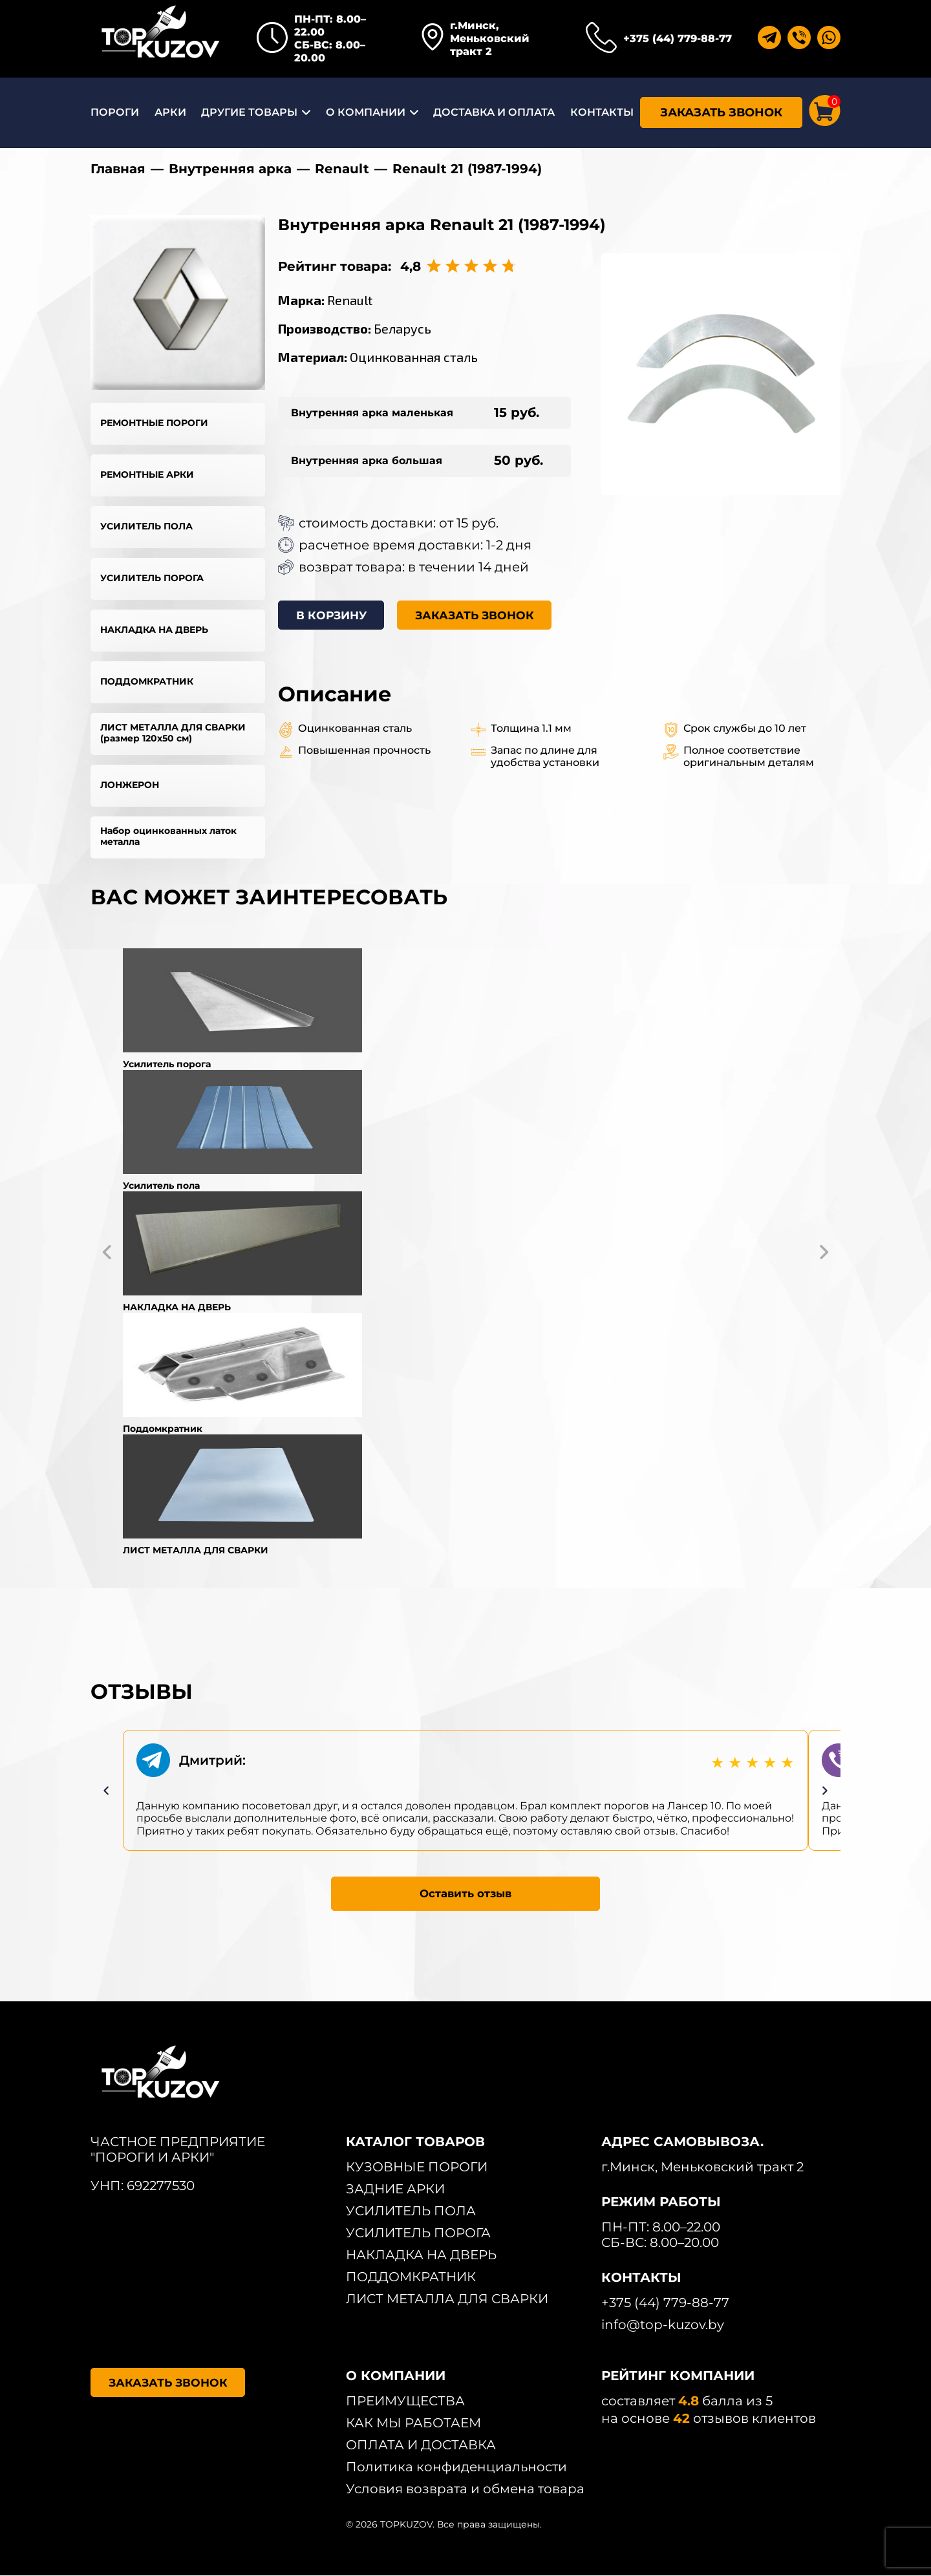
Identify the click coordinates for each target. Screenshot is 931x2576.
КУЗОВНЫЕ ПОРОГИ (416, 2167)
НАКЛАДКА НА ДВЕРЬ (154, 629)
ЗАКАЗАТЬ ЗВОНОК (721, 112)
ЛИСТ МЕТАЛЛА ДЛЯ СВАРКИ (447, 2299)
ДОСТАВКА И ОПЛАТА (494, 112)
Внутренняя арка (230, 168)
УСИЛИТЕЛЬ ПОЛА (146, 526)
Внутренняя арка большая (366, 460)
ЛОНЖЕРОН (129, 785)
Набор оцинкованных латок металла (168, 836)
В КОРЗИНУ (335, 616)
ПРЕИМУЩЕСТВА (405, 2401)
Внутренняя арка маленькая (372, 413)
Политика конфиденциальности (456, 2467)
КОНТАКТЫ (602, 112)
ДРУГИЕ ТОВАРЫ (249, 112)
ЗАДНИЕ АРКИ (395, 2189)
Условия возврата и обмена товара (465, 2489)
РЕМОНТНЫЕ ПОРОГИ (154, 423)
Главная (118, 168)
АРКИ (170, 112)
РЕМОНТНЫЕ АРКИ (147, 474)
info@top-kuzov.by (662, 2325)
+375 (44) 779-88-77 (677, 38)
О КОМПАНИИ (365, 112)
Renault (342, 168)
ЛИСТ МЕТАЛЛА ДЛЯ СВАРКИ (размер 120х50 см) (173, 732)
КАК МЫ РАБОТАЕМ (413, 2423)
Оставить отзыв (466, 1893)
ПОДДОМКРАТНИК (146, 681)
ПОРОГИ (115, 112)
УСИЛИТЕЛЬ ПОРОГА (152, 578)
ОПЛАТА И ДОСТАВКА (421, 2445)
